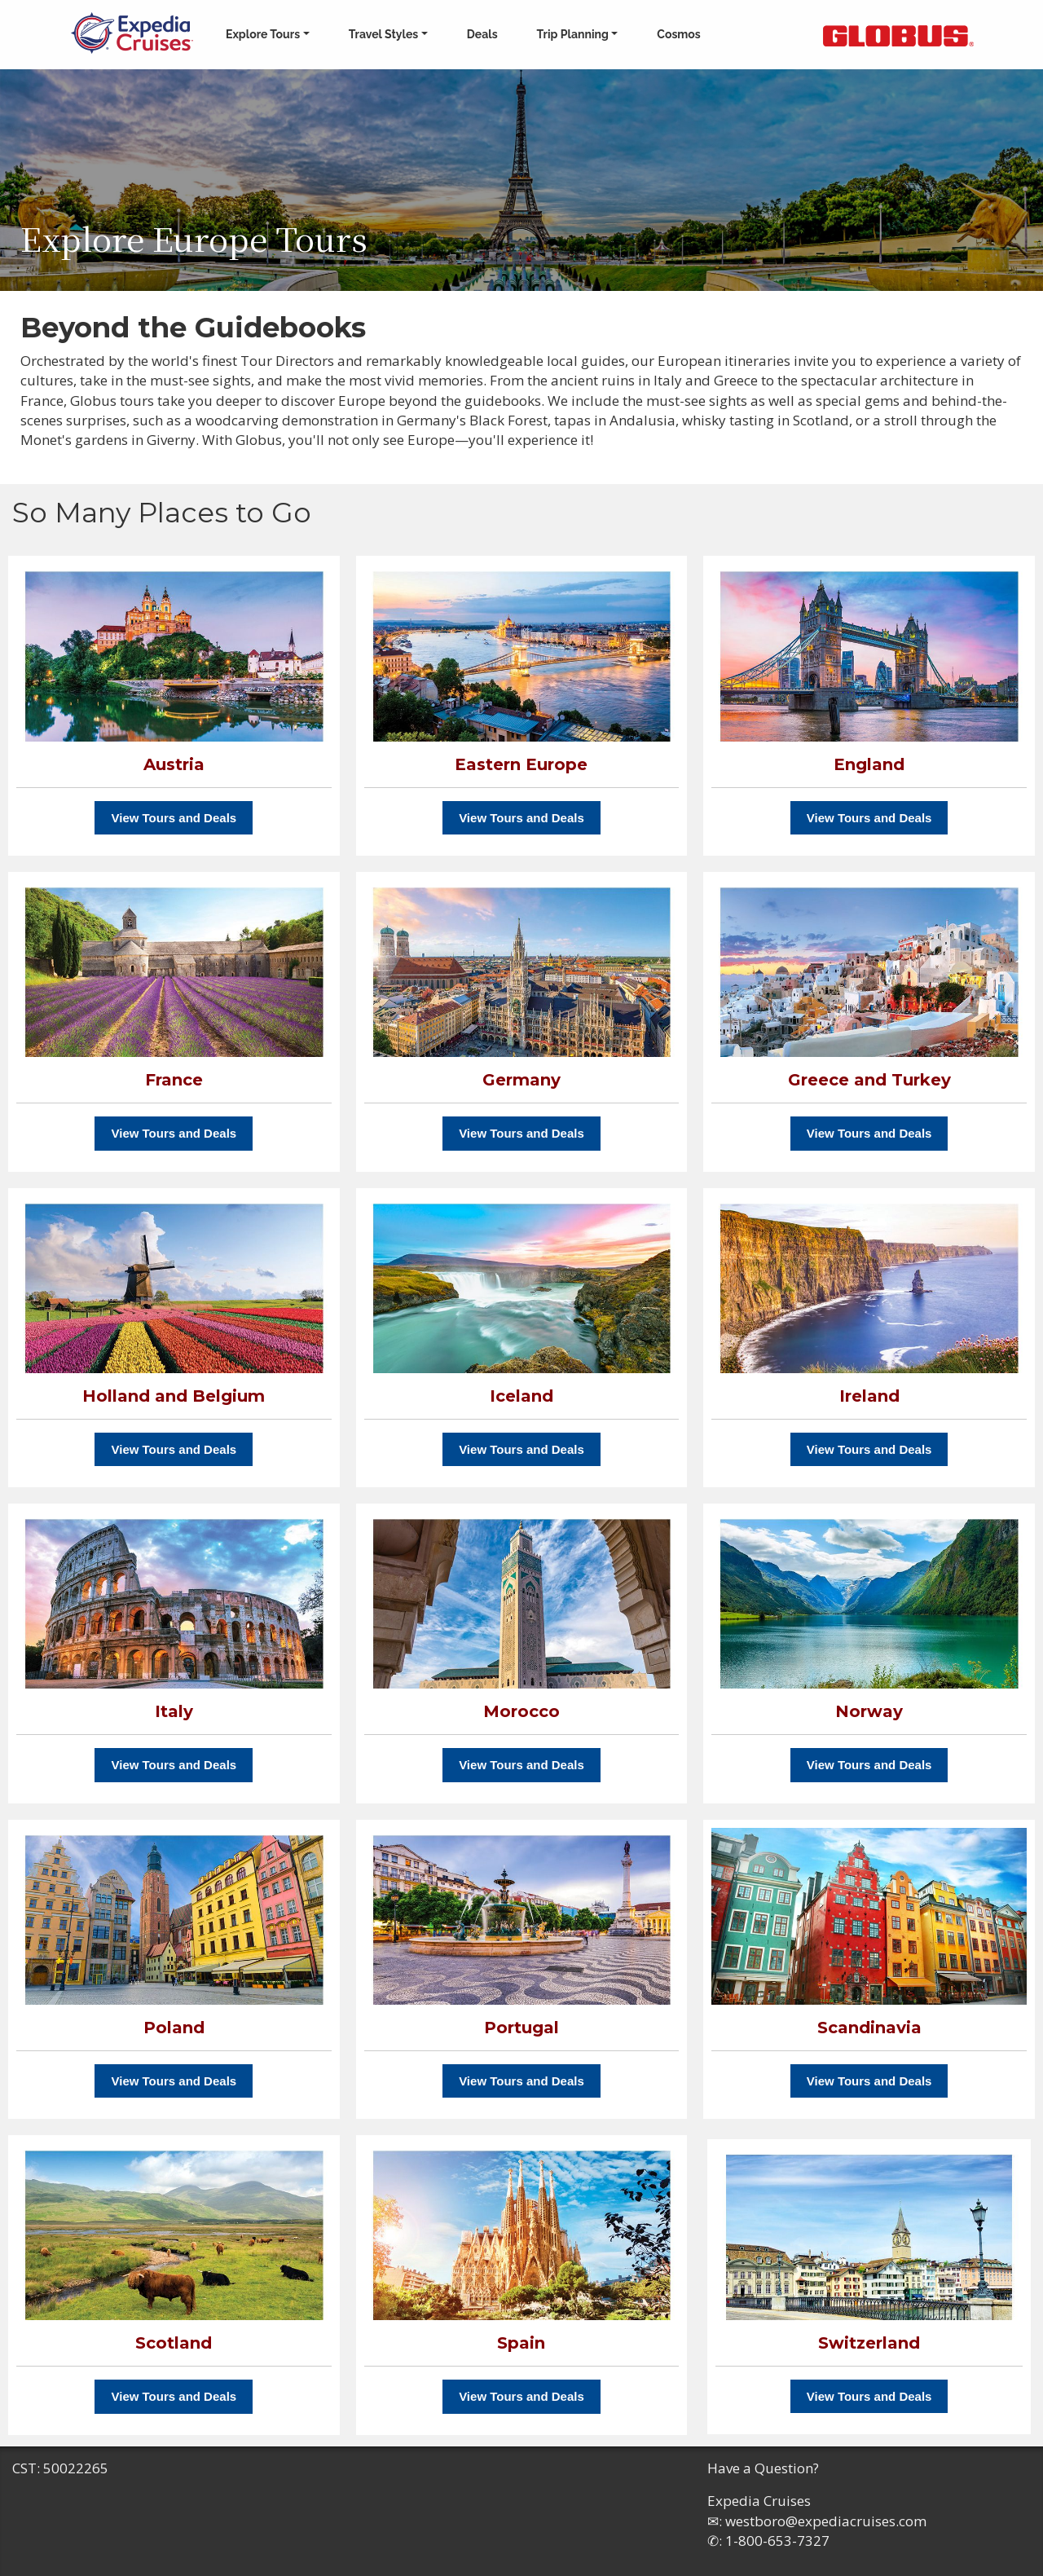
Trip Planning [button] (573, 34)
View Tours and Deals (173, 818)
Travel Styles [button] (384, 34)
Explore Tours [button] (263, 34)
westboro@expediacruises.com (825, 2521)
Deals (482, 34)
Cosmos (678, 34)
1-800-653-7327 (777, 2540)
